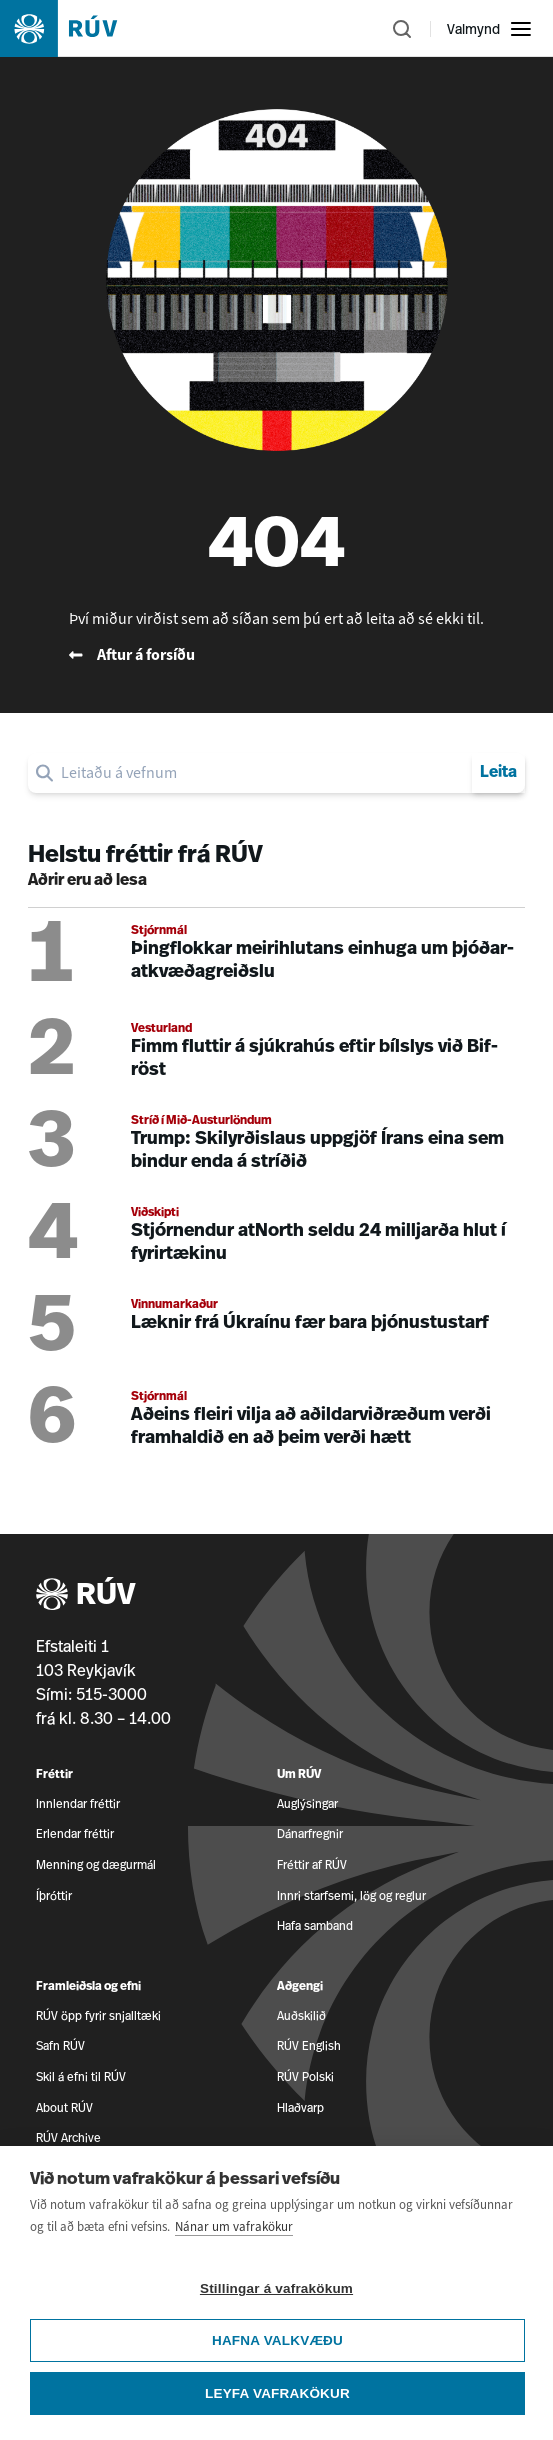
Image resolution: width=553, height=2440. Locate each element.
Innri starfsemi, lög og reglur (351, 1895)
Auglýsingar (307, 1803)
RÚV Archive (68, 2137)
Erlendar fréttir (75, 1833)
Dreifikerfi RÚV (316, 2199)
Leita (498, 773)
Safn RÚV (60, 2045)
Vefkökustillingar (80, 2309)
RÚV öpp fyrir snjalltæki (98, 2015)
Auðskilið (301, 2015)
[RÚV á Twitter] (512, 2380)
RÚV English (309, 2045)
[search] (263, 773)
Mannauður (66, 2254)
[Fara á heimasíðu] (76, 28)
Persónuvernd (315, 2254)
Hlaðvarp (300, 2107)
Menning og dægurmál (96, 1864)
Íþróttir (54, 1895)
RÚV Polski (305, 2076)
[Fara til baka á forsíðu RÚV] (276, 655)
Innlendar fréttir (78, 1803)
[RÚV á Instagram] (512, 2414)
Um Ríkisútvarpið (81, 2199)
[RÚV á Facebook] (512, 2347)
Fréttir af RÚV (312, 1864)
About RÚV (64, 2107)
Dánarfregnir (310, 1833)
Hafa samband (315, 1925)
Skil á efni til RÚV (81, 2076)
